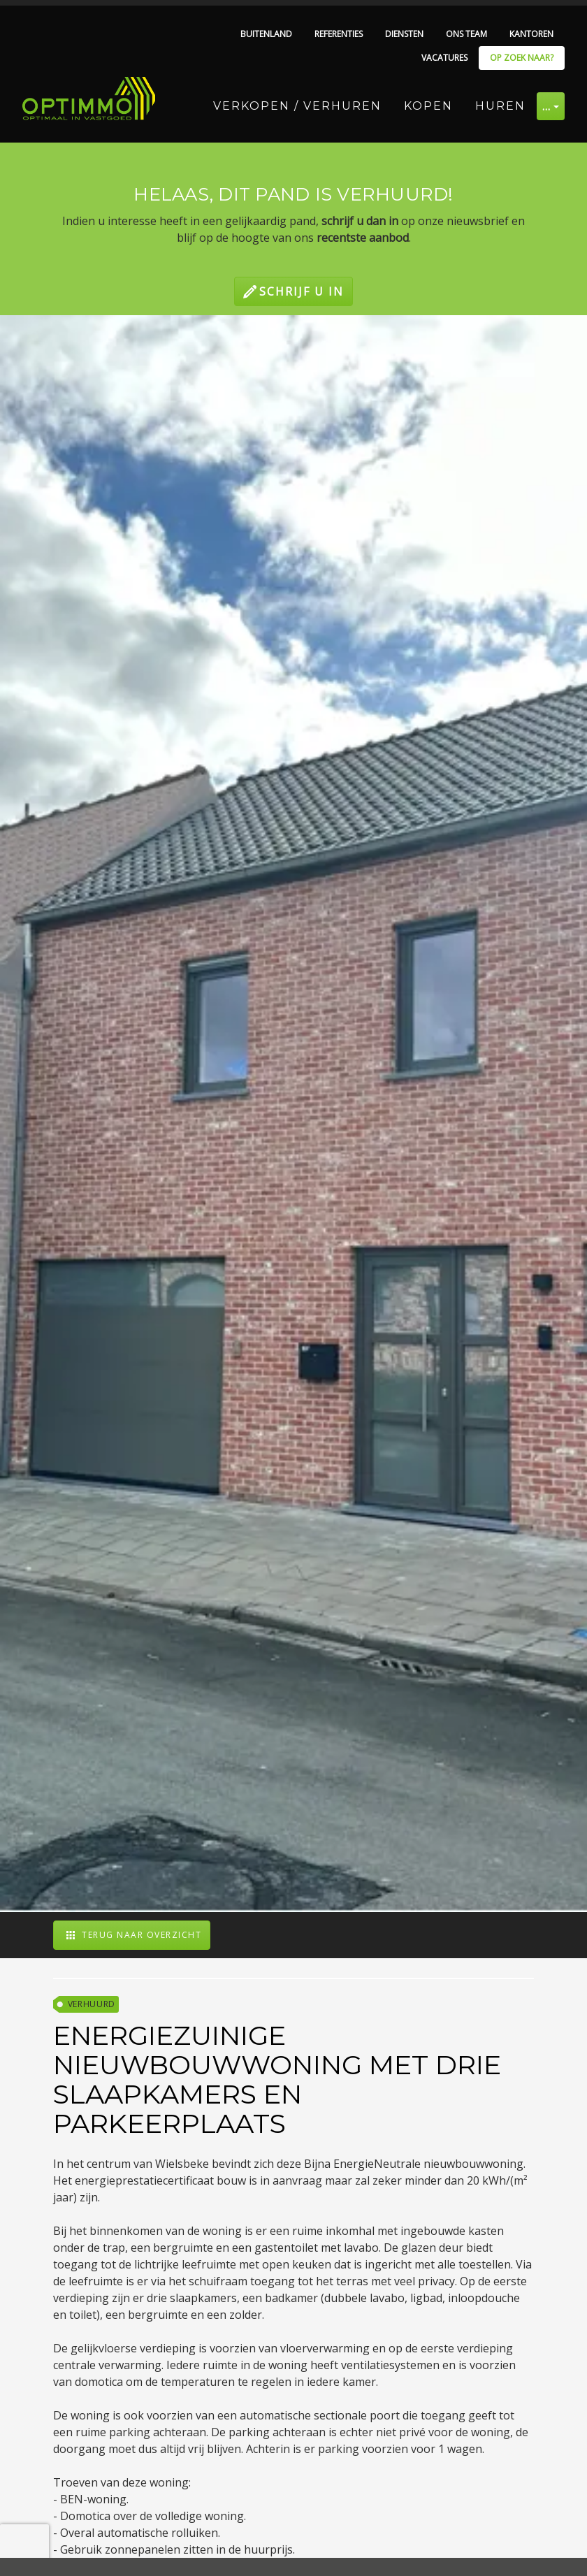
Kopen (428, 106)
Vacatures (444, 58)
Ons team (466, 34)
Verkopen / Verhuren (297, 106)
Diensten (404, 34)
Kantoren (531, 34)
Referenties (338, 34)
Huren (500, 106)
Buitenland (266, 34)
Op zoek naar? (521, 58)
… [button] (546, 106)
